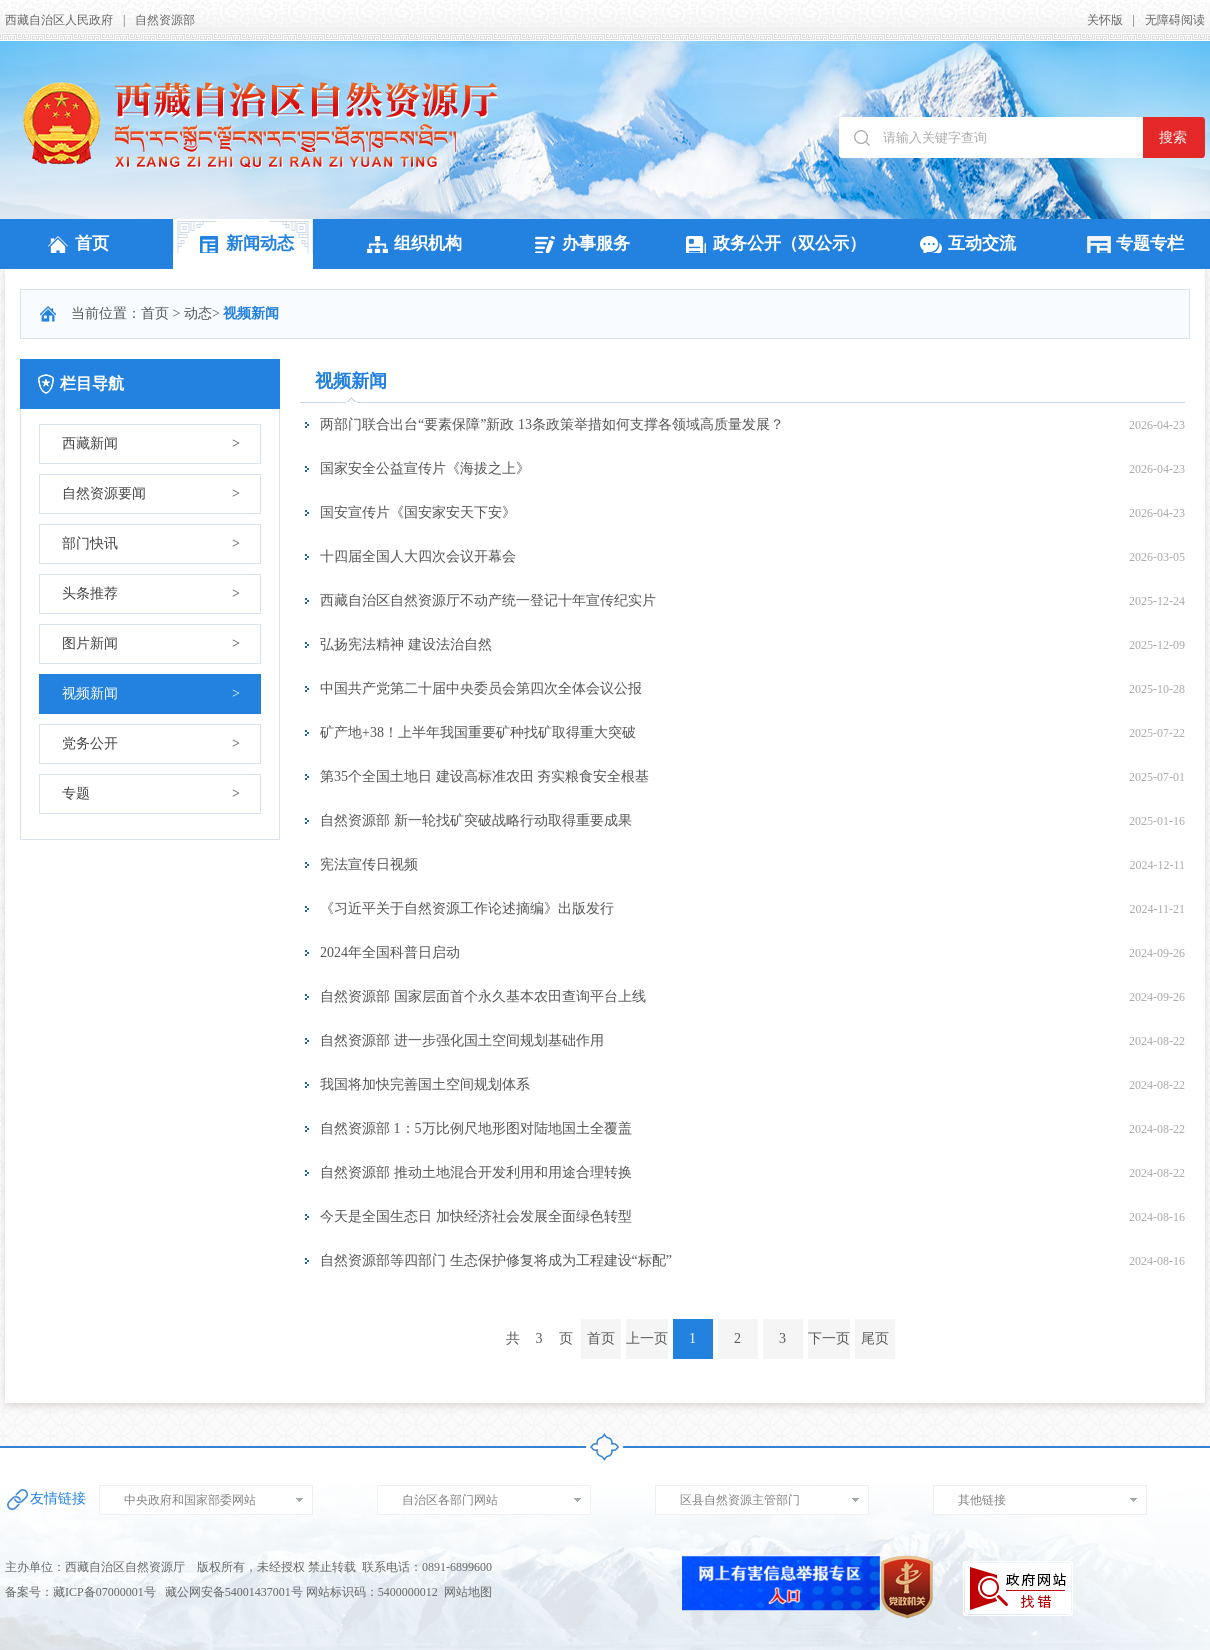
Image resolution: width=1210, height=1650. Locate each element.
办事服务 (579, 243)
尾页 (875, 1338)
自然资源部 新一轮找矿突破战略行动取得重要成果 (476, 820)
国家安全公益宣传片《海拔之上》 (425, 468)
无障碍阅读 (1175, 20)
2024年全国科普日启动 (390, 952)
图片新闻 (151, 644)
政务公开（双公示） (772, 243)
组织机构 (411, 243)
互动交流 (965, 243)
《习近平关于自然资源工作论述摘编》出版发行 (467, 908)
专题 (151, 794)
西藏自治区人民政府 (59, 20)
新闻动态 (243, 243)
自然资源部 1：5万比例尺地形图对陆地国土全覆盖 (476, 1128)
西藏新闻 (151, 444)
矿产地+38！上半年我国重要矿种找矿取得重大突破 (478, 732)
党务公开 (151, 744)
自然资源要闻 (151, 494)
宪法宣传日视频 (369, 864)
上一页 (647, 1338)
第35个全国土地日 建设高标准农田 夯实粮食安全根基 (484, 776)
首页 (75, 243)
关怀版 (1105, 20)
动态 (198, 313)
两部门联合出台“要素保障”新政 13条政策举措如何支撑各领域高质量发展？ (552, 424)
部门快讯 (151, 544)
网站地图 (468, 1592)
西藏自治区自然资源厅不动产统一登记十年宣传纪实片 (488, 600)
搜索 (1173, 137)
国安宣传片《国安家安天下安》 (418, 512)
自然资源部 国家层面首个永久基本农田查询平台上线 (483, 996)
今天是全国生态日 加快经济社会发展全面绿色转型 (476, 1216)
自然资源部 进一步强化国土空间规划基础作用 (462, 1040)
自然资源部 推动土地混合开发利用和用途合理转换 (476, 1172)
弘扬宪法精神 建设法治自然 (406, 644)
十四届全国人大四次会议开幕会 (418, 556)
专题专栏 (1133, 243)
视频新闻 (151, 694)
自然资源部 (165, 20)
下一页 (829, 1338)
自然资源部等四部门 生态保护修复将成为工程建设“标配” (496, 1260)
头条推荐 (151, 594)
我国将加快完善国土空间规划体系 (425, 1084)
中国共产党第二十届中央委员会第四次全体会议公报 (481, 688)
